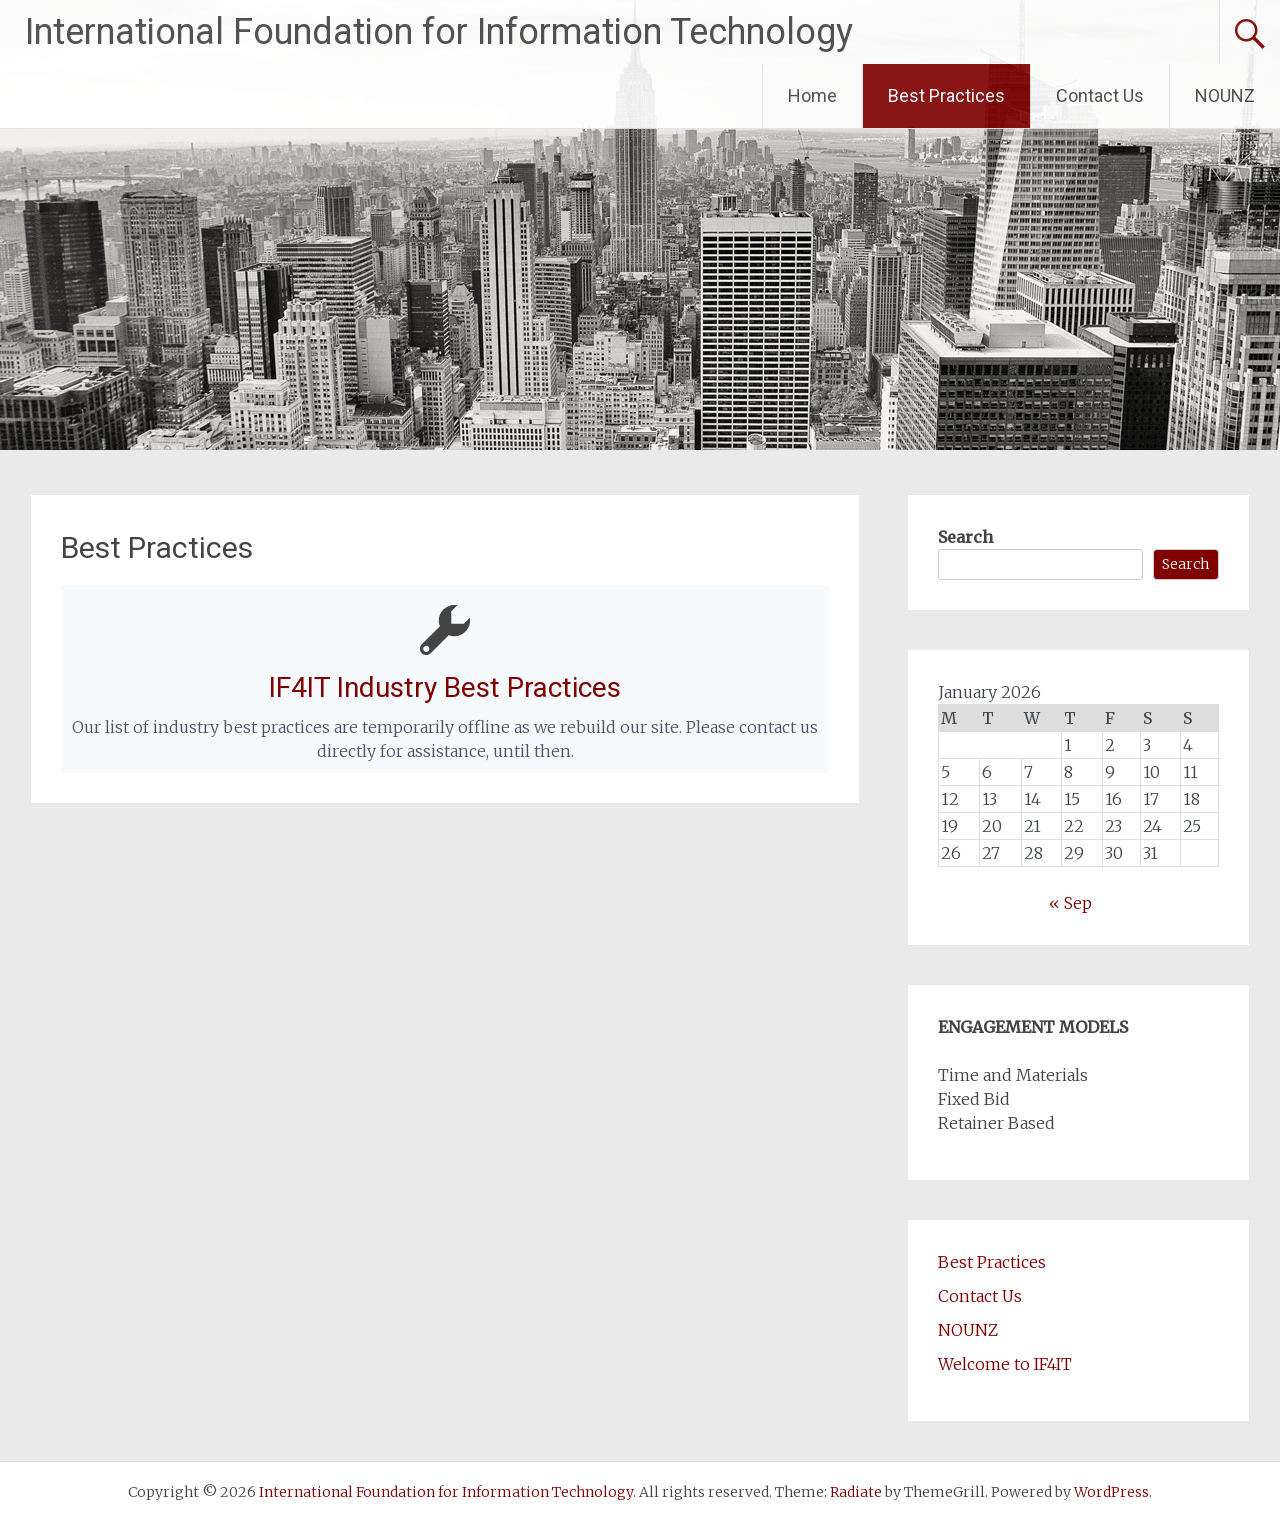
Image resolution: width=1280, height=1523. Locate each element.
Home (812, 95)
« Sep (1070, 903)
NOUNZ (1225, 95)
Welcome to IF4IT (1005, 1364)
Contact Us (1100, 95)
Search (965, 537)
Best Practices (946, 95)
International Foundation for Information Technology (439, 32)
